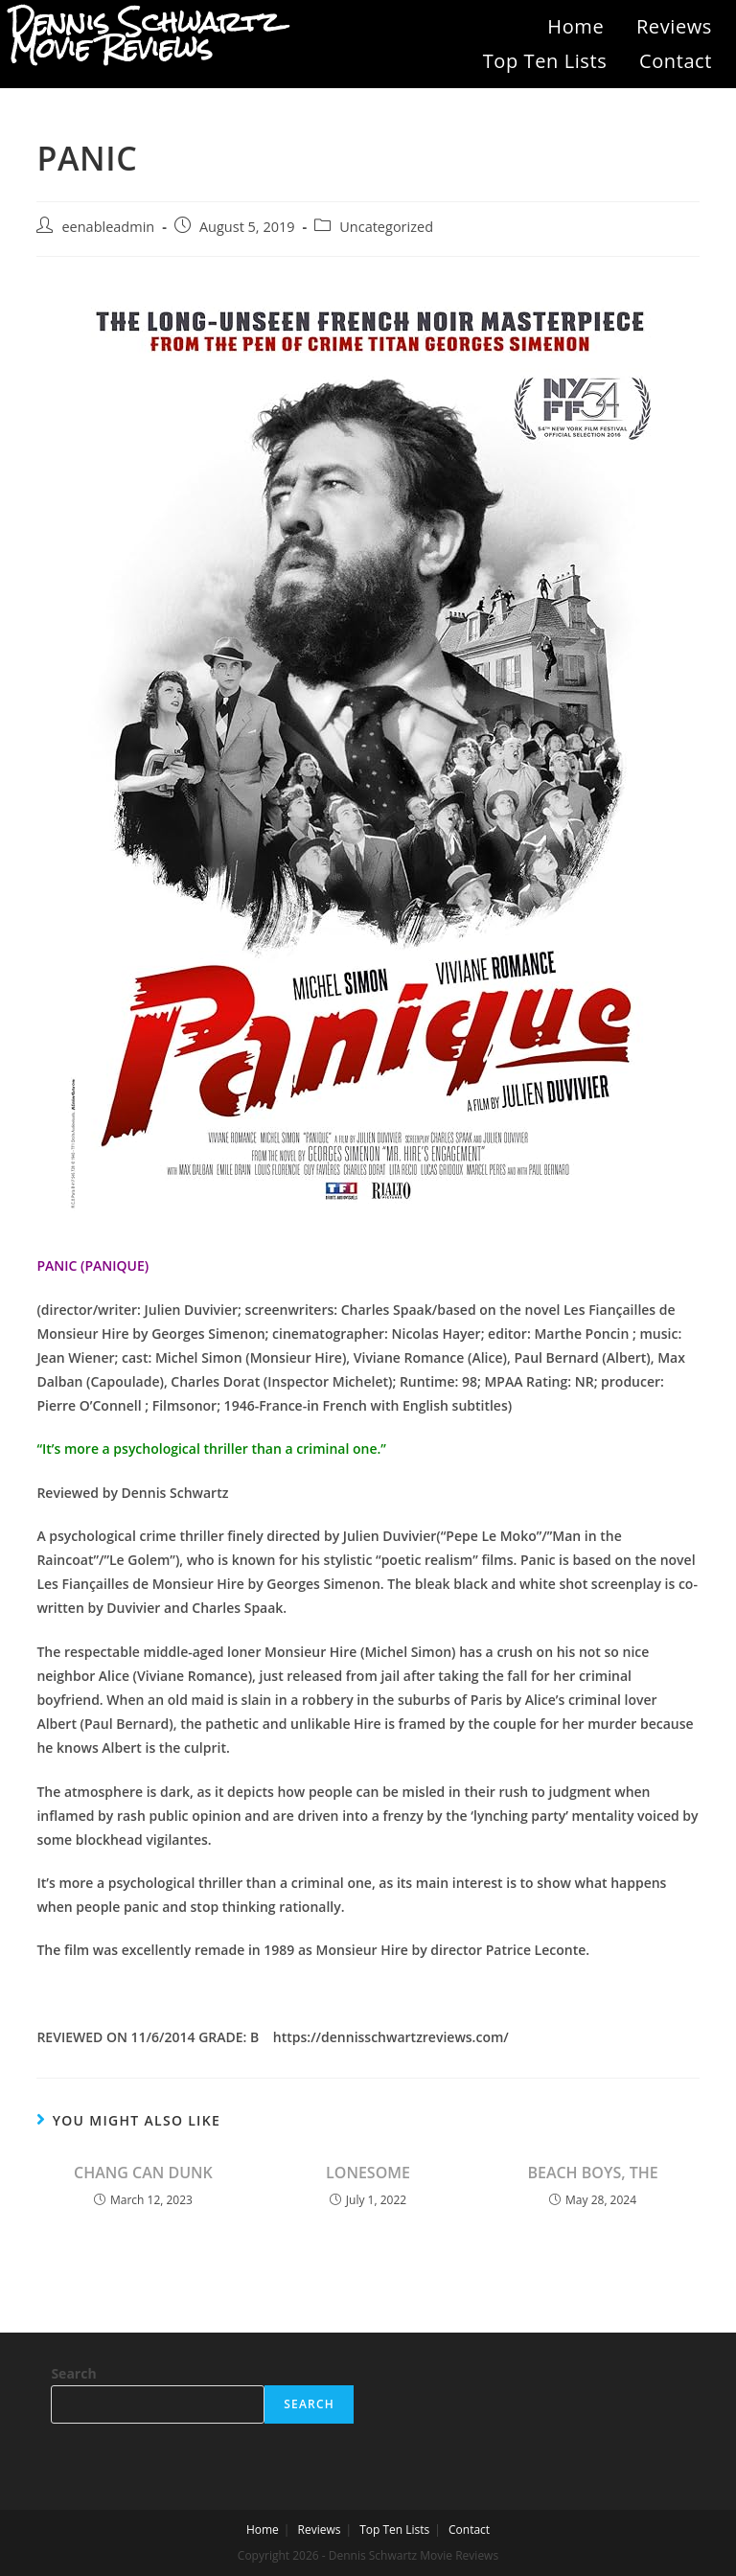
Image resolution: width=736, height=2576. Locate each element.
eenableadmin (107, 227)
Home (575, 26)
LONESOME (368, 2172)
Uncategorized (386, 227)
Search (73, 2373)
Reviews (674, 26)
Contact (675, 61)
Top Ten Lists (545, 61)
